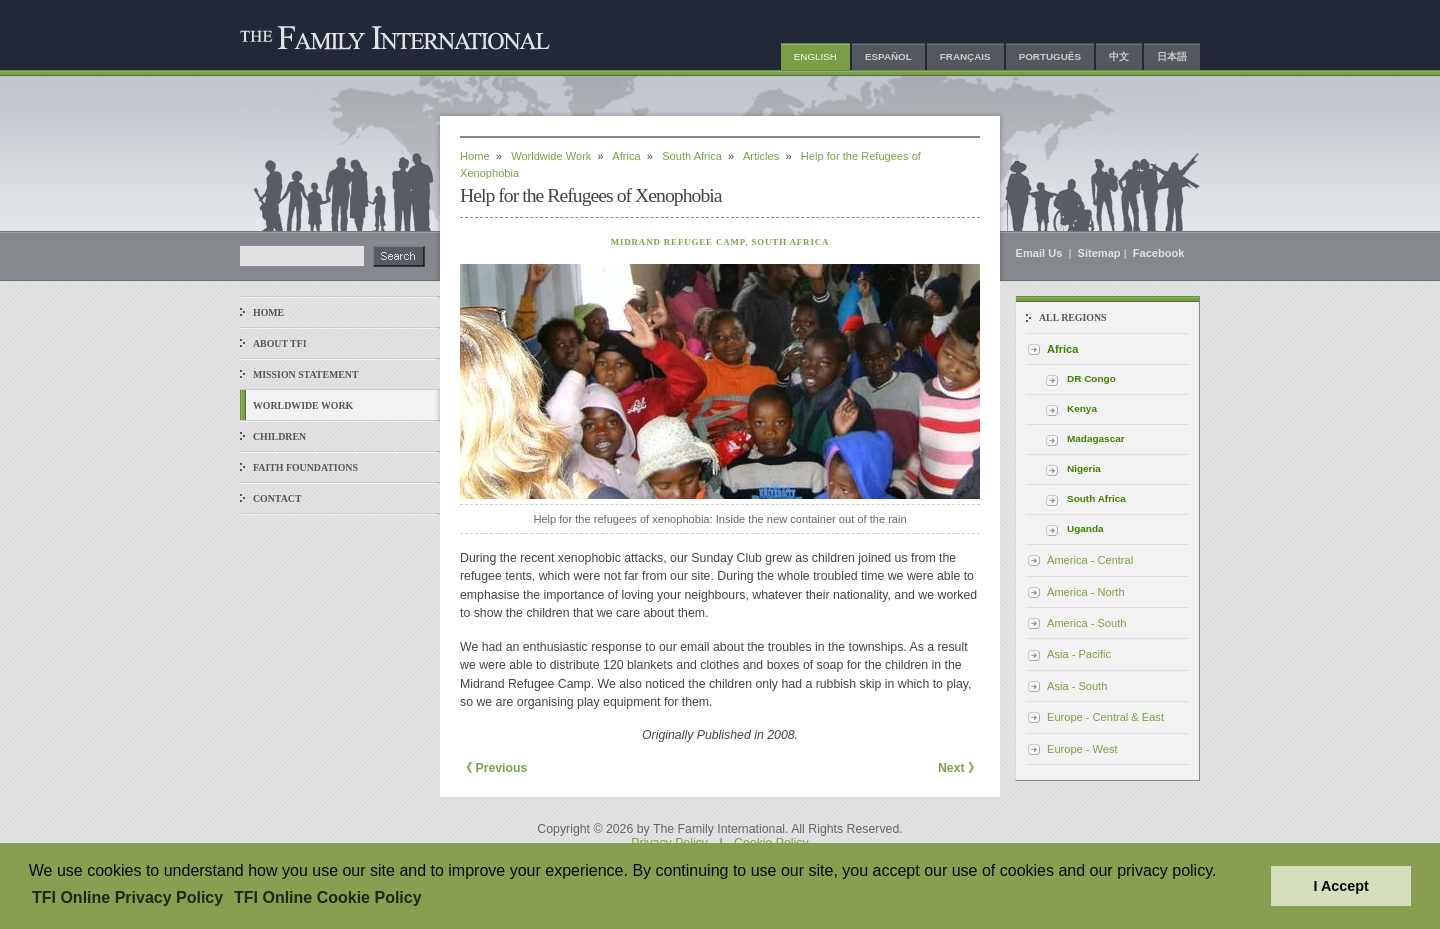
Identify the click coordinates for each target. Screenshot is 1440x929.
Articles (761, 156)
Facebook (1159, 253)
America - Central (1090, 560)
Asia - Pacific (1079, 654)
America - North (1086, 592)
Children (279, 436)
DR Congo (1091, 378)
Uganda (1085, 528)
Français (965, 56)
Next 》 (959, 768)
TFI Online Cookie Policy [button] (328, 897)
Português (1050, 56)
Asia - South (1077, 686)
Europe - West (1082, 749)
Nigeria (1084, 468)
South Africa (692, 156)
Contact (277, 498)
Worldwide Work (303, 405)
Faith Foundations (305, 467)
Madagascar (1096, 438)
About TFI (280, 343)
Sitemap (1099, 253)
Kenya (1082, 408)
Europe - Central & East (1105, 717)
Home (268, 312)
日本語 (1172, 56)
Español (888, 56)
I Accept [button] (1340, 886)
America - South (1086, 623)
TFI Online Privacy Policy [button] (127, 897)
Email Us (1041, 253)
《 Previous (493, 768)
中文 (1119, 56)
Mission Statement (305, 374)
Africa (626, 156)
